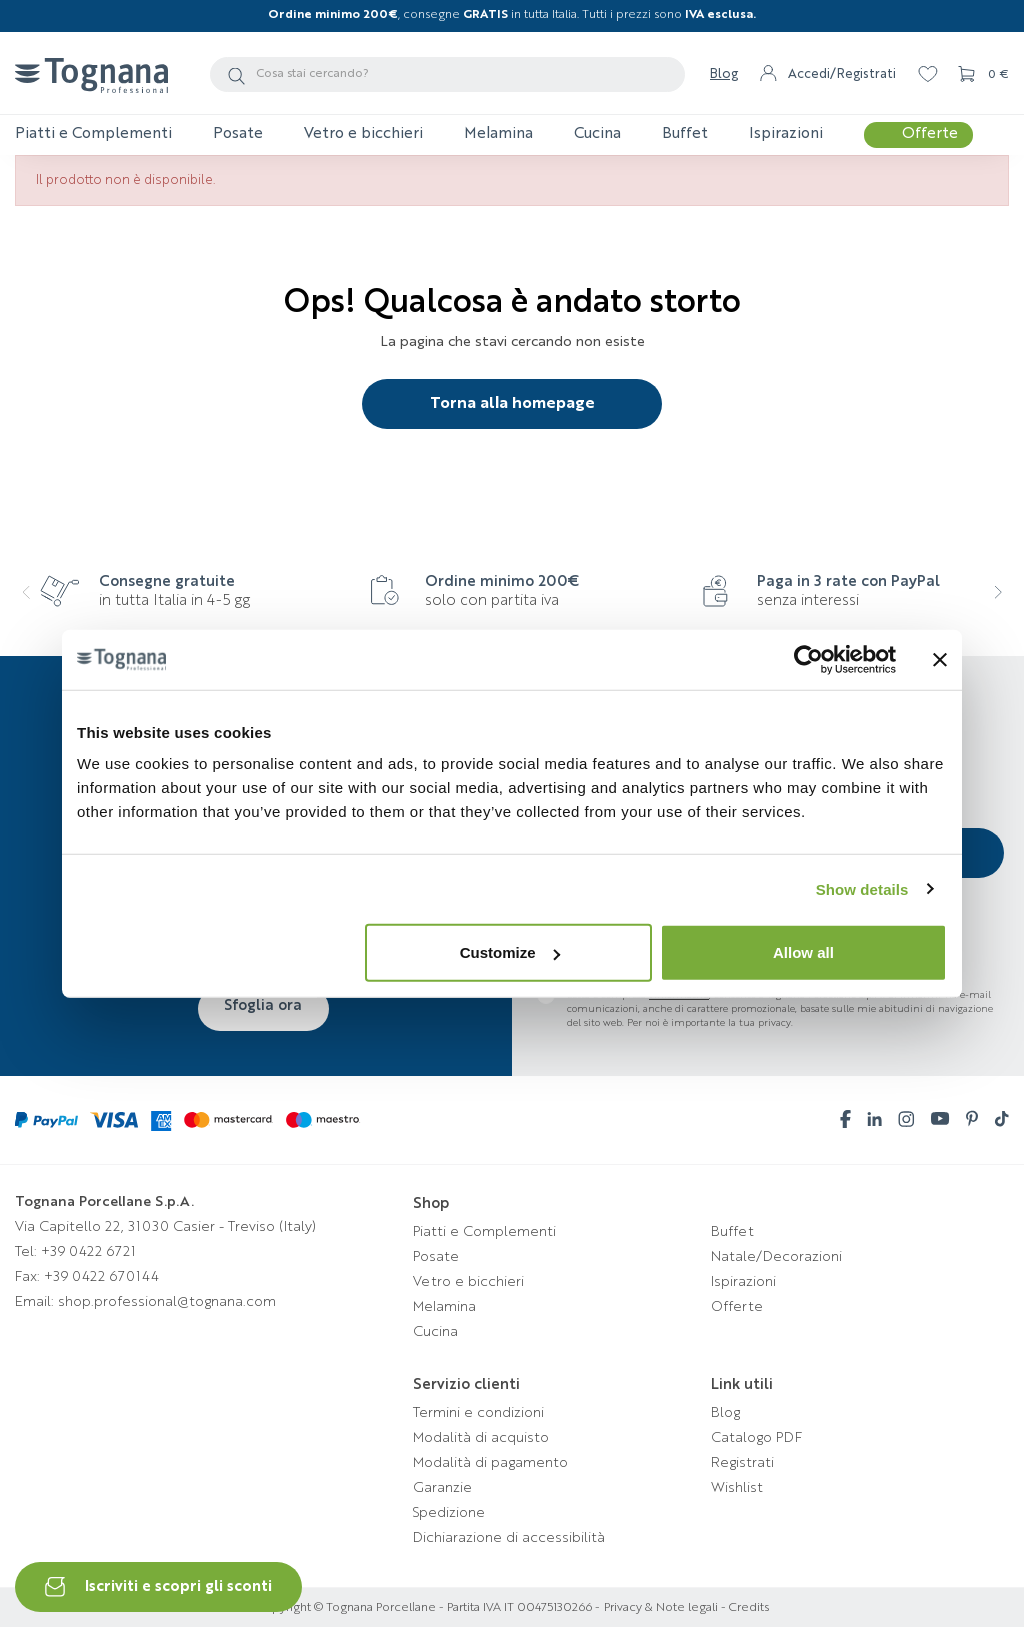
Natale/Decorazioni (776, 1257)
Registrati (742, 1463)
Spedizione (449, 1513)
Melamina (444, 1307)
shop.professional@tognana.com (167, 1302)
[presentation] (40, 605)
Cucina (435, 1332)
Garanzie (442, 1488)
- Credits (743, 1608)
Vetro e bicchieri (468, 1282)
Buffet (732, 1232)
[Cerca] (447, 74)
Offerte (737, 1307)
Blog (724, 74)
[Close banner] (940, 659)
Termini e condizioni (478, 1413)
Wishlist (737, 1488)
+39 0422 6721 (88, 1252)
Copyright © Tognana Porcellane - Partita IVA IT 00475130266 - (428, 1608)
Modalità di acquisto (481, 1438)
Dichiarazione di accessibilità (509, 1538)
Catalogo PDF (756, 1438)
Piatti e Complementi (484, 1232)
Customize (510, 952)
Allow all (803, 952)
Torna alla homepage (512, 404)
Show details (862, 888)
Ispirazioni (743, 1282)
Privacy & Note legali (661, 1608)
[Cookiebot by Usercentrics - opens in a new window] (808, 659)
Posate (436, 1257)
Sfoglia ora (263, 1006)
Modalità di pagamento (490, 1463)
